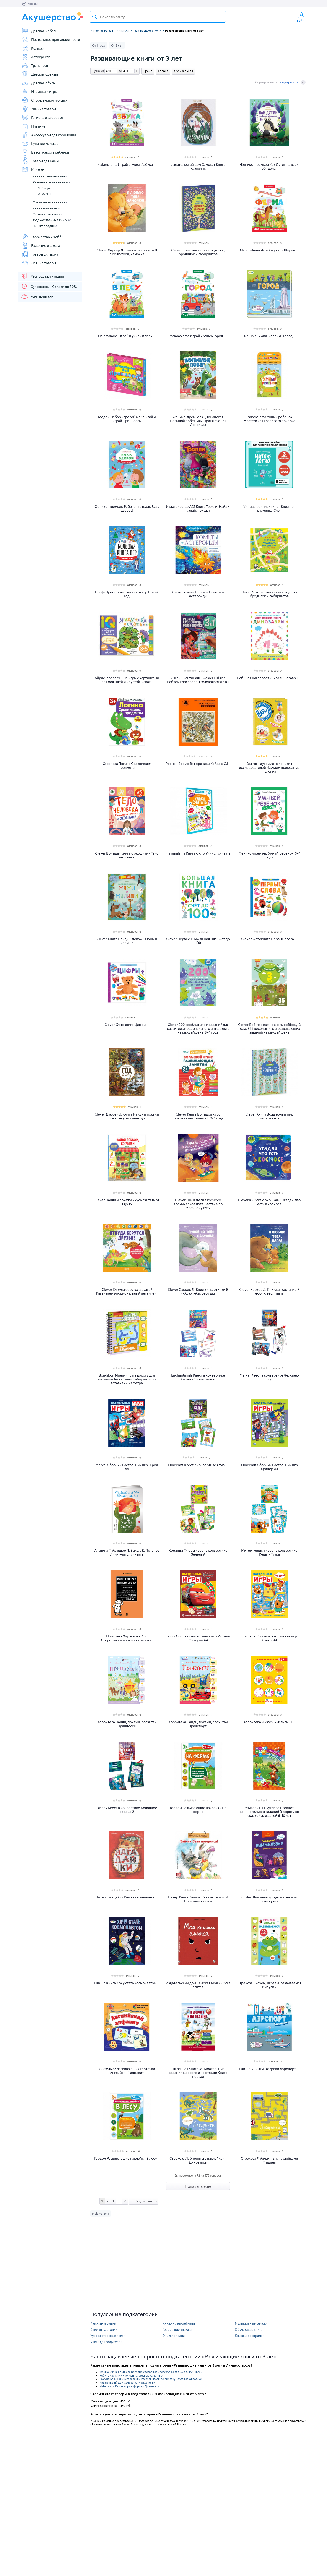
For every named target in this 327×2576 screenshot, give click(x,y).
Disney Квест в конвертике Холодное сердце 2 (126, 1810)
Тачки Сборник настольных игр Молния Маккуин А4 (198, 1638)
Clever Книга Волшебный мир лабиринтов (269, 1116)
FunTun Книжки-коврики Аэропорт (267, 2069)
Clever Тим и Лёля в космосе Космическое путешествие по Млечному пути (198, 1204)
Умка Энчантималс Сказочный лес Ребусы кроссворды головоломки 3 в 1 (198, 680)
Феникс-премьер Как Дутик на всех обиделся (269, 166)
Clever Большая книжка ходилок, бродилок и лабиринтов (198, 252)
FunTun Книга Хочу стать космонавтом (125, 1983)
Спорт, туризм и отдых (44, 100)
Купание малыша (39, 143)
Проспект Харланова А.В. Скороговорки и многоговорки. (127, 1638)
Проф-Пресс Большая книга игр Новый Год (127, 594)
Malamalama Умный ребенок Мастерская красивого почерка (269, 419)
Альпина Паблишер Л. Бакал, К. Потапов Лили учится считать (126, 1552)
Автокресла (35, 56)
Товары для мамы (40, 160)
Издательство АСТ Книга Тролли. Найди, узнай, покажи (198, 508)
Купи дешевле (37, 296)
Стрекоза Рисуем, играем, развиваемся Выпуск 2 (269, 1985)
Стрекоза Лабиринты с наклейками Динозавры (198, 2160)
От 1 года (45, 188)
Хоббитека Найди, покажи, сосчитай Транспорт (198, 1724)
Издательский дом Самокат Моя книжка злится (198, 1985)
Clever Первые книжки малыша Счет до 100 (198, 941)
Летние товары (38, 262)
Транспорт (34, 65)
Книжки (32, 169)
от (102, 71)
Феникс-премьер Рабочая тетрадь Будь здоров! (126, 508)
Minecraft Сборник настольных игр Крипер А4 (269, 1467)
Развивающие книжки (51, 182)
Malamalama (100, 2213)
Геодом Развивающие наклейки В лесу (125, 2158)
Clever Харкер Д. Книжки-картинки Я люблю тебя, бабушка (198, 1291)
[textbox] (158, 17)
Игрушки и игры (39, 91)
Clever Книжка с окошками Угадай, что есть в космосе (269, 1202)
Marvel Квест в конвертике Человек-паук (269, 1377)
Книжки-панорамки (249, 2336)
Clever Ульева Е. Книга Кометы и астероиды (198, 594)
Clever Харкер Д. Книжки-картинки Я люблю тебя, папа (269, 1291)
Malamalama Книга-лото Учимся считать (198, 853)
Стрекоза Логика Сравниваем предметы (127, 765)
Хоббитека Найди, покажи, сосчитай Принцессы (127, 1724)
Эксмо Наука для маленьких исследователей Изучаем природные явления (269, 767)
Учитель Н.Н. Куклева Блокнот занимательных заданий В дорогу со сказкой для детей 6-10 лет (269, 1811)
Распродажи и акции (42, 276)
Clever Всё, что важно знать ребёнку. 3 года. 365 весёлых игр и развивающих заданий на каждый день (269, 1028)
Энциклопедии (45, 226)
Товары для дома (39, 254)
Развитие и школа (40, 245)
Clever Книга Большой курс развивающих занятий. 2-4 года (198, 1116)
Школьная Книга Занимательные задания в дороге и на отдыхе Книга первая (198, 2072)
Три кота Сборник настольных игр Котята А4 (269, 1638)
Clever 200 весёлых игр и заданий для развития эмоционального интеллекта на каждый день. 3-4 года (198, 1028)
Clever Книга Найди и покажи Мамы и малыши (127, 941)
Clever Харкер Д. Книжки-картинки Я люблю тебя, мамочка (127, 252)
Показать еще (198, 2186)
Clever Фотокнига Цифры (125, 1025)
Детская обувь (38, 82)
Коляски (33, 48)
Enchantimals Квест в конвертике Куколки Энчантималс (198, 1377)
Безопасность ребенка (45, 152)
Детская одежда (39, 74)
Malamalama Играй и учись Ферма (267, 250)
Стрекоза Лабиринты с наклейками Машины (269, 2160)
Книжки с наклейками (50, 176)
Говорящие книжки (177, 2329)
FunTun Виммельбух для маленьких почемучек (269, 1899)
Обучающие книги (47, 214)
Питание (33, 126)
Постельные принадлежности (50, 39)
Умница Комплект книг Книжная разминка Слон (269, 508)
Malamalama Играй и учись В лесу (125, 336)
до (119, 71)
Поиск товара (94, 17)
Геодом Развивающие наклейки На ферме (198, 1810)
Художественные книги (52, 220)
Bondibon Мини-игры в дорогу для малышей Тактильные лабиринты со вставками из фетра (127, 1379)
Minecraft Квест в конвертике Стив (196, 1465)
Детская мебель (39, 30)
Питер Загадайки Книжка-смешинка (125, 1897)
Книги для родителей (106, 2342)
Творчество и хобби (42, 236)
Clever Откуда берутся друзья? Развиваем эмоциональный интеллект (127, 1291)
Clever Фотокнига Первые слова (267, 939)
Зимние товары (38, 108)
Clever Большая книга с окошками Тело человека (126, 855)
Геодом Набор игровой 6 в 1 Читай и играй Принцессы (127, 419)
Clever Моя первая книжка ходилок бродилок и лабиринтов (269, 594)
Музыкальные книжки (50, 202)
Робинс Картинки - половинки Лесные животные (131, 2375)
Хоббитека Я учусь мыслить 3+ (267, 1722)
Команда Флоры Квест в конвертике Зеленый (198, 1552)
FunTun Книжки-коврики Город (267, 336)
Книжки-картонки (47, 208)
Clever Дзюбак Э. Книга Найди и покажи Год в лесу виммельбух (127, 1116)
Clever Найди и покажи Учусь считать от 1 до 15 (126, 1202)
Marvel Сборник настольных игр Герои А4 (127, 1467)
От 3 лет (44, 193)
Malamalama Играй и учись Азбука (125, 165)
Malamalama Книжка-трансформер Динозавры (129, 2386)
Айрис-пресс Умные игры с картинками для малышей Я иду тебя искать (127, 680)
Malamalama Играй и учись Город (196, 336)
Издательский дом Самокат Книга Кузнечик (198, 166)
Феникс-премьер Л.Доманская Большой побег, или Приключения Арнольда (198, 421)
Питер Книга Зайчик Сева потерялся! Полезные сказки (198, 1899)
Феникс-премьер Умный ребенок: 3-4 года (269, 855)
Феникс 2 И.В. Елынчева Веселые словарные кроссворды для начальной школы (150, 2371)
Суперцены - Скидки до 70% (49, 286)
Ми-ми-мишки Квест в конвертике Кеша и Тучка (269, 1552)
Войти (301, 16)
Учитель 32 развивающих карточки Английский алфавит (127, 2071)
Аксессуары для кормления (48, 134)
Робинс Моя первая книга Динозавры (267, 678)
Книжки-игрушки (103, 2323)
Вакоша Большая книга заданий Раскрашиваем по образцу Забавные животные (150, 2378)
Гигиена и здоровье (42, 117)
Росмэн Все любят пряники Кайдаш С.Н (197, 764)
